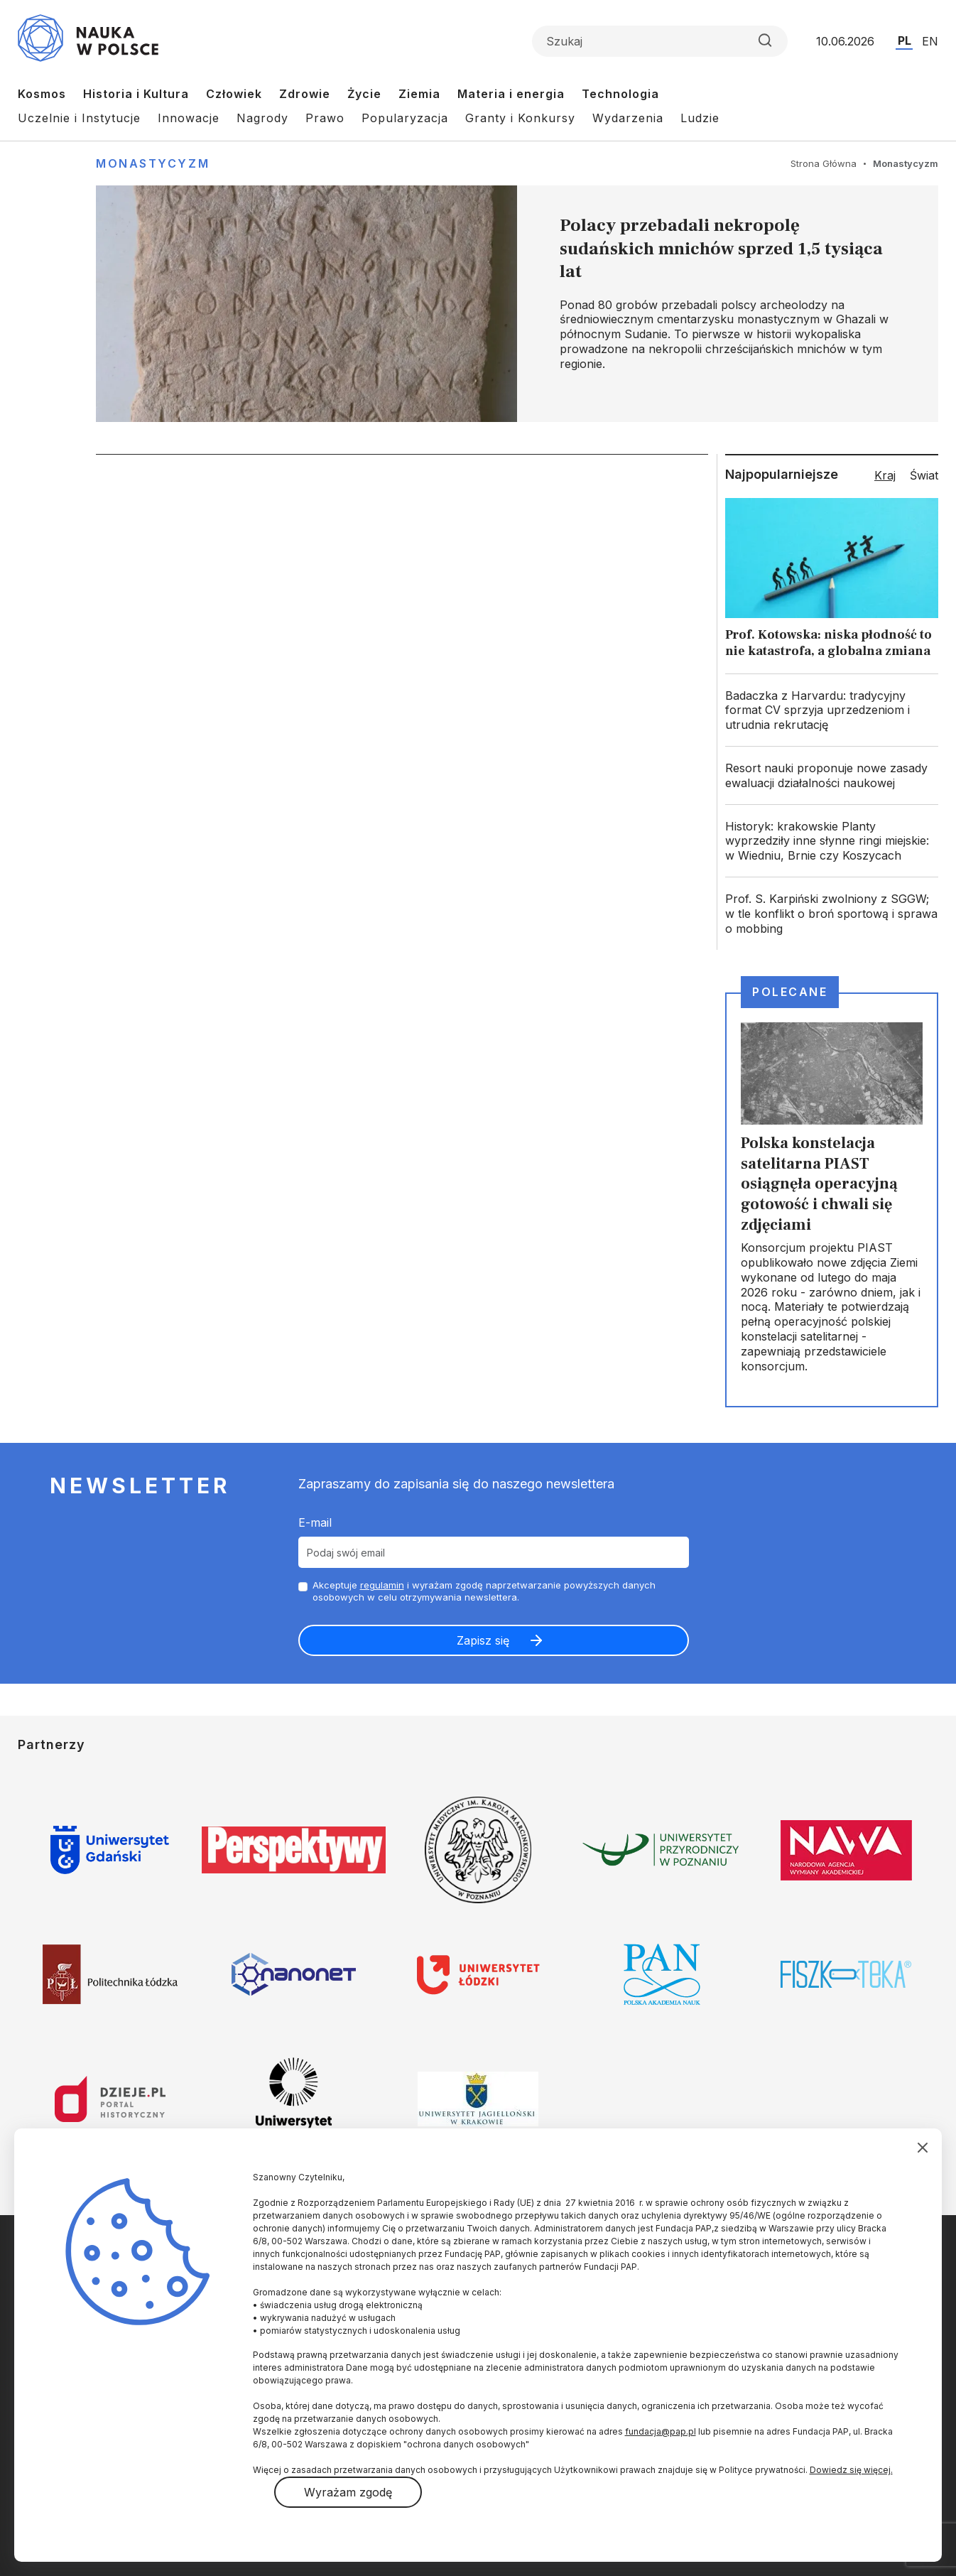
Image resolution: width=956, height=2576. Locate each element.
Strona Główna (824, 163)
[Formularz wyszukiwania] (660, 41)
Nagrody (262, 118)
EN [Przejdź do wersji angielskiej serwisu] (930, 41)
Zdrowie (304, 94)
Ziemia (419, 94)
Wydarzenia (627, 118)
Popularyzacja (405, 118)
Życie (364, 94)
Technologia (620, 94)
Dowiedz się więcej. (851, 2469)
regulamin (382, 1585)
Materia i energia (511, 94)
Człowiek (234, 94)
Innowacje (188, 118)
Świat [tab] (924, 475)
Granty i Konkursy (520, 118)
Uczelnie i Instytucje (79, 118)
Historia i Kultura (136, 94)
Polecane (789, 992)
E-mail (315, 1522)
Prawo (324, 118)
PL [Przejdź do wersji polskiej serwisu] (904, 40)
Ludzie (699, 118)
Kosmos (42, 94)
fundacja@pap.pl (660, 2431)
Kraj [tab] (885, 475)
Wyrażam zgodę (348, 2492)
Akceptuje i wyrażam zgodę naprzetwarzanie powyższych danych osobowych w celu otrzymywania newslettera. (484, 1591)
